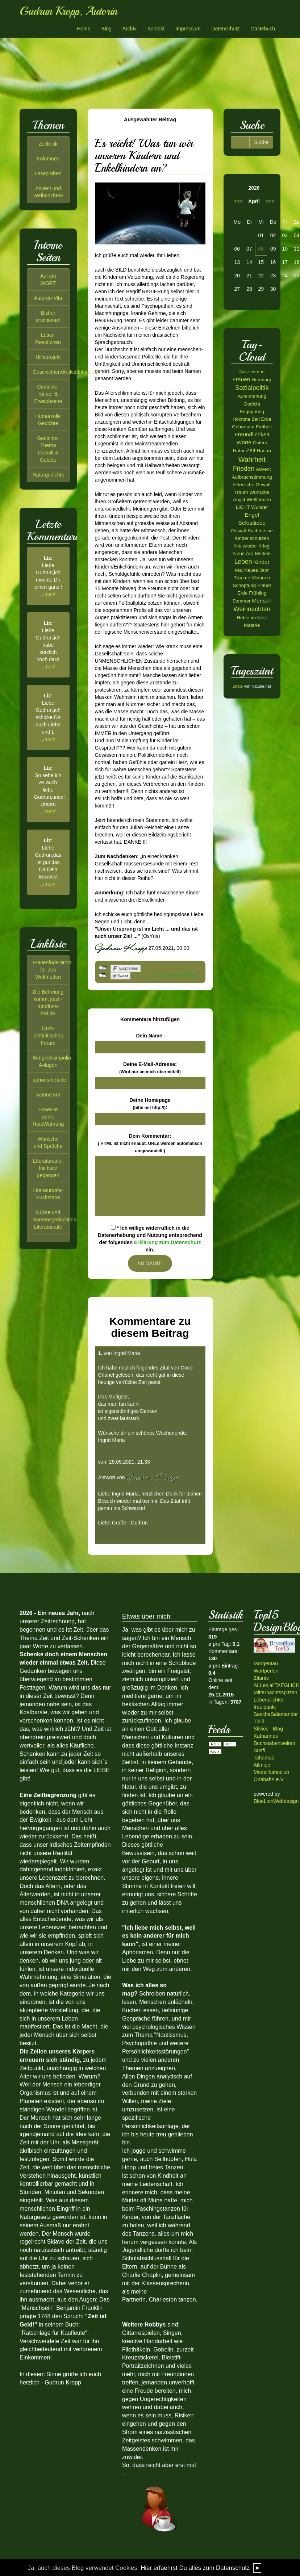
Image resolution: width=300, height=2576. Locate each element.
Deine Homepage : (150, 1103)
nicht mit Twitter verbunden (103, 975)
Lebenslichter (269, 1700)
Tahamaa (264, 1758)
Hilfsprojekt (48, 357)
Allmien (262, 1765)
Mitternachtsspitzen (275, 1692)
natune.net (48, 1095)
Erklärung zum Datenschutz (167, 1242)
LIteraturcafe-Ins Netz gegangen (48, 1168)
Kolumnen (48, 158)
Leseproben (48, 173)
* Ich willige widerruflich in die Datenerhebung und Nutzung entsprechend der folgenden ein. (150, 1239)
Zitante (261, 1678)
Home (83, 29)
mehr (50, 594)
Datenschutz (225, 29)
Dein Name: (150, 1036)
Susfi (259, 1750)
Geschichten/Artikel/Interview (65, 372)
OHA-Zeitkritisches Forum (48, 1035)
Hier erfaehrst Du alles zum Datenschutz (195, 2567)
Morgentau (266, 1663)
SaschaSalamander (276, 1714)
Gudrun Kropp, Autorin (68, 11)
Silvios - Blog (268, 1729)
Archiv (129, 29)
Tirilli (259, 1721)
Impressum (187, 29)
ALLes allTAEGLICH (277, 1685)
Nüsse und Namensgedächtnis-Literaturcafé (55, 1219)
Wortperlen (266, 1671)
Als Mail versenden (173, 975)
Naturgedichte (48, 475)
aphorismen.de (49, 1080)
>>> (270, 201)
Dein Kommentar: (150, 1143)
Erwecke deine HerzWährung (48, 1117)
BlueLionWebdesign (276, 1801)
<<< (238, 201)
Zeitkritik (48, 144)
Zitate (238, 686)
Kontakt (155, 29)
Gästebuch (262, 29)
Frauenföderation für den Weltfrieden (52, 970)
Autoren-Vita (48, 298)
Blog (106, 29)
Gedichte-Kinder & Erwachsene (48, 394)
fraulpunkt (265, 1707)
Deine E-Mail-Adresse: (150, 1067)
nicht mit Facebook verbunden (103, 968)
